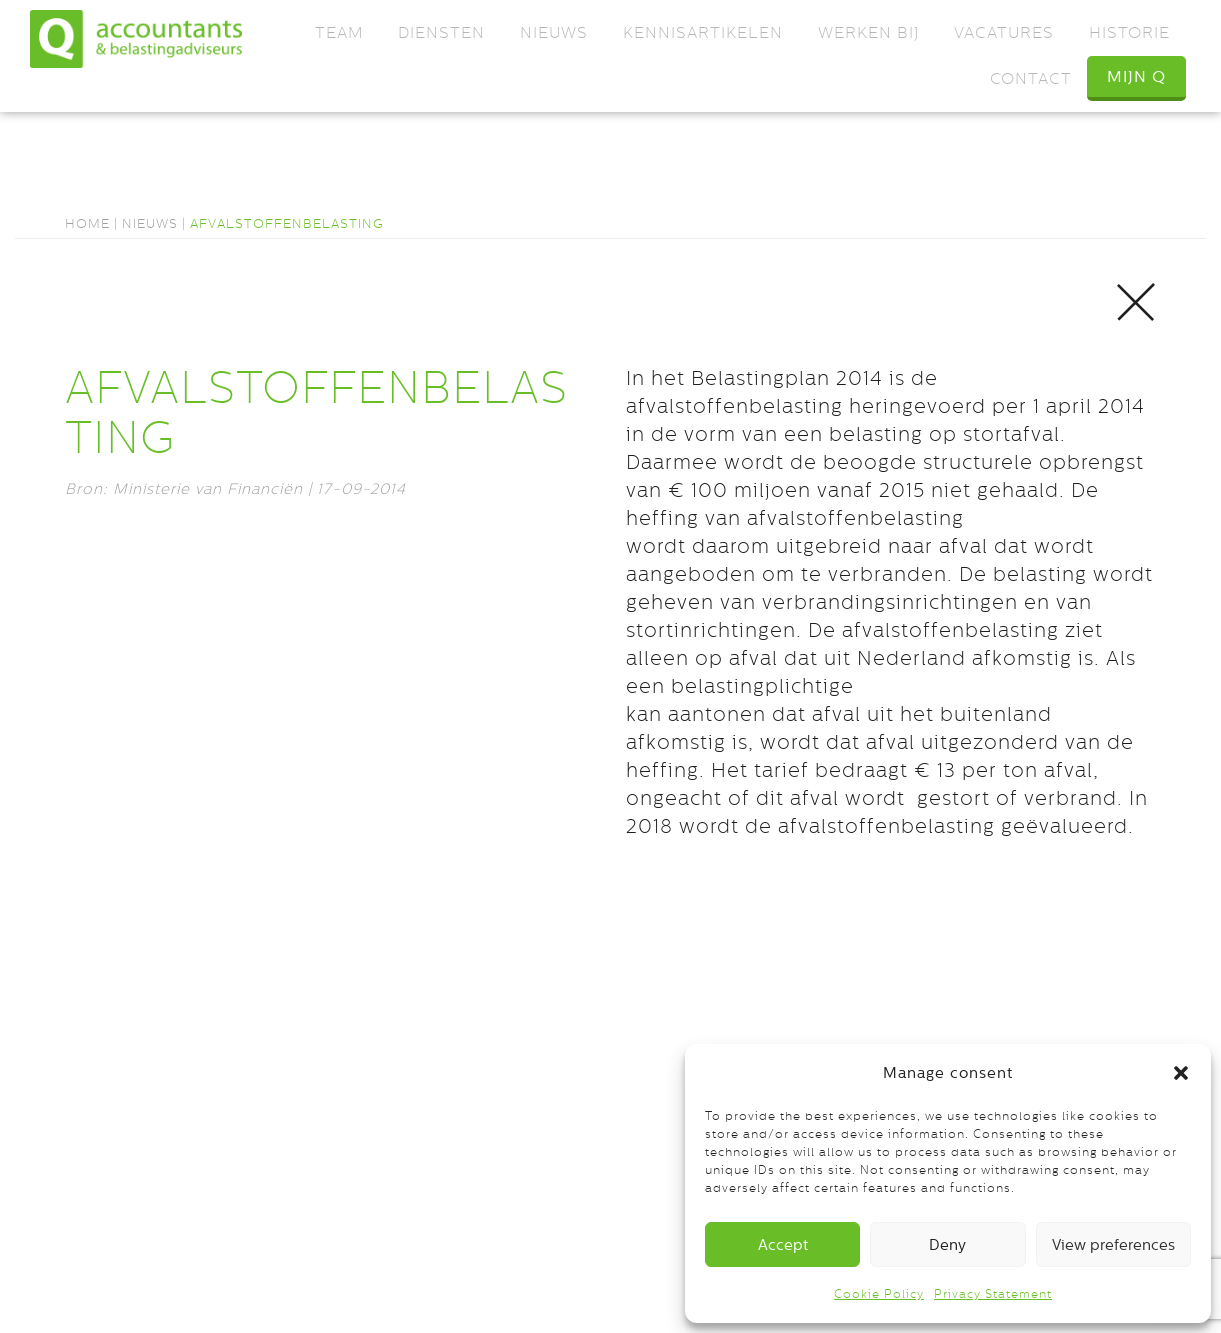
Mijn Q (1136, 76)
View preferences (1113, 1244)
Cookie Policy (879, 1294)
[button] (1181, 1073)
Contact (1031, 78)
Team (339, 32)
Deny (947, 1244)
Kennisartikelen (703, 32)
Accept (783, 1244)
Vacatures (1004, 32)
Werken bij (868, 32)
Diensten (441, 32)
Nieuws (554, 32)
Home (87, 223)
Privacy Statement (993, 1294)
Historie (1129, 32)
